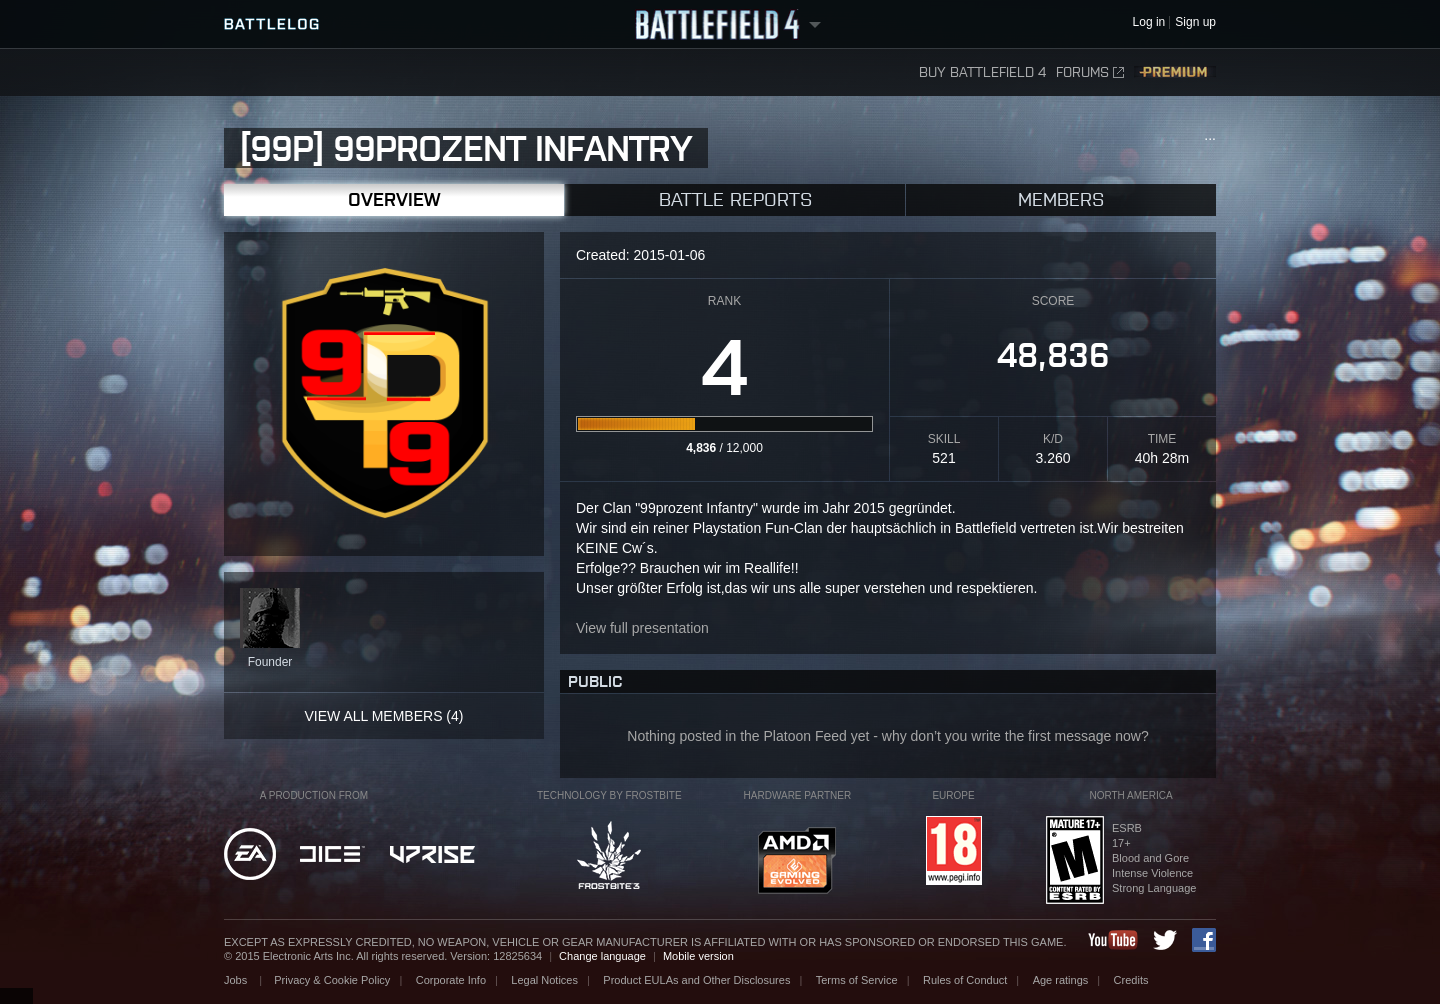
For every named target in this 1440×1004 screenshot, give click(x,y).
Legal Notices (544, 980)
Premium (1175, 72)
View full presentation (642, 628)
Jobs (237, 980)
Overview (394, 199)
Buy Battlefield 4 (982, 72)
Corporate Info (451, 980)
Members (1061, 199)
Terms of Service (857, 980)
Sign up (1195, 22)
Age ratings (1061, 980)
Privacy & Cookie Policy (332, 980)
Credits (1131, 980)
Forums (1090, 72)
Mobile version (698, 956)
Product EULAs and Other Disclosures (696, 980)
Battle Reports (735, 199)
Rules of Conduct (965, 980)
